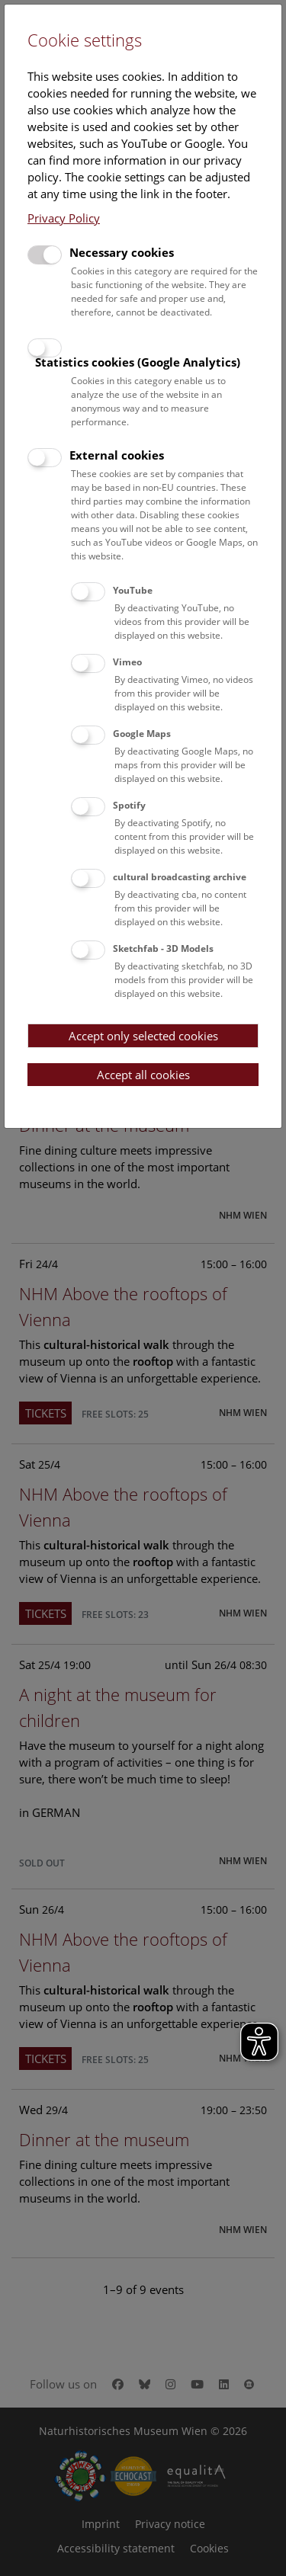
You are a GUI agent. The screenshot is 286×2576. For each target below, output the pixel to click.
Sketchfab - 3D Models (163, 948)
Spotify (129, 805)
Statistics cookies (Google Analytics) (137, 362)
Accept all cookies (143, 1074)
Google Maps (142, 733)
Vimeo (127, 661)
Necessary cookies (121, 252)
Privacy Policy (63, 218)
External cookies (116, 455)
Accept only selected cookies (143, 1035)
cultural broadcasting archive (179, 876)
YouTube (133, 590)
